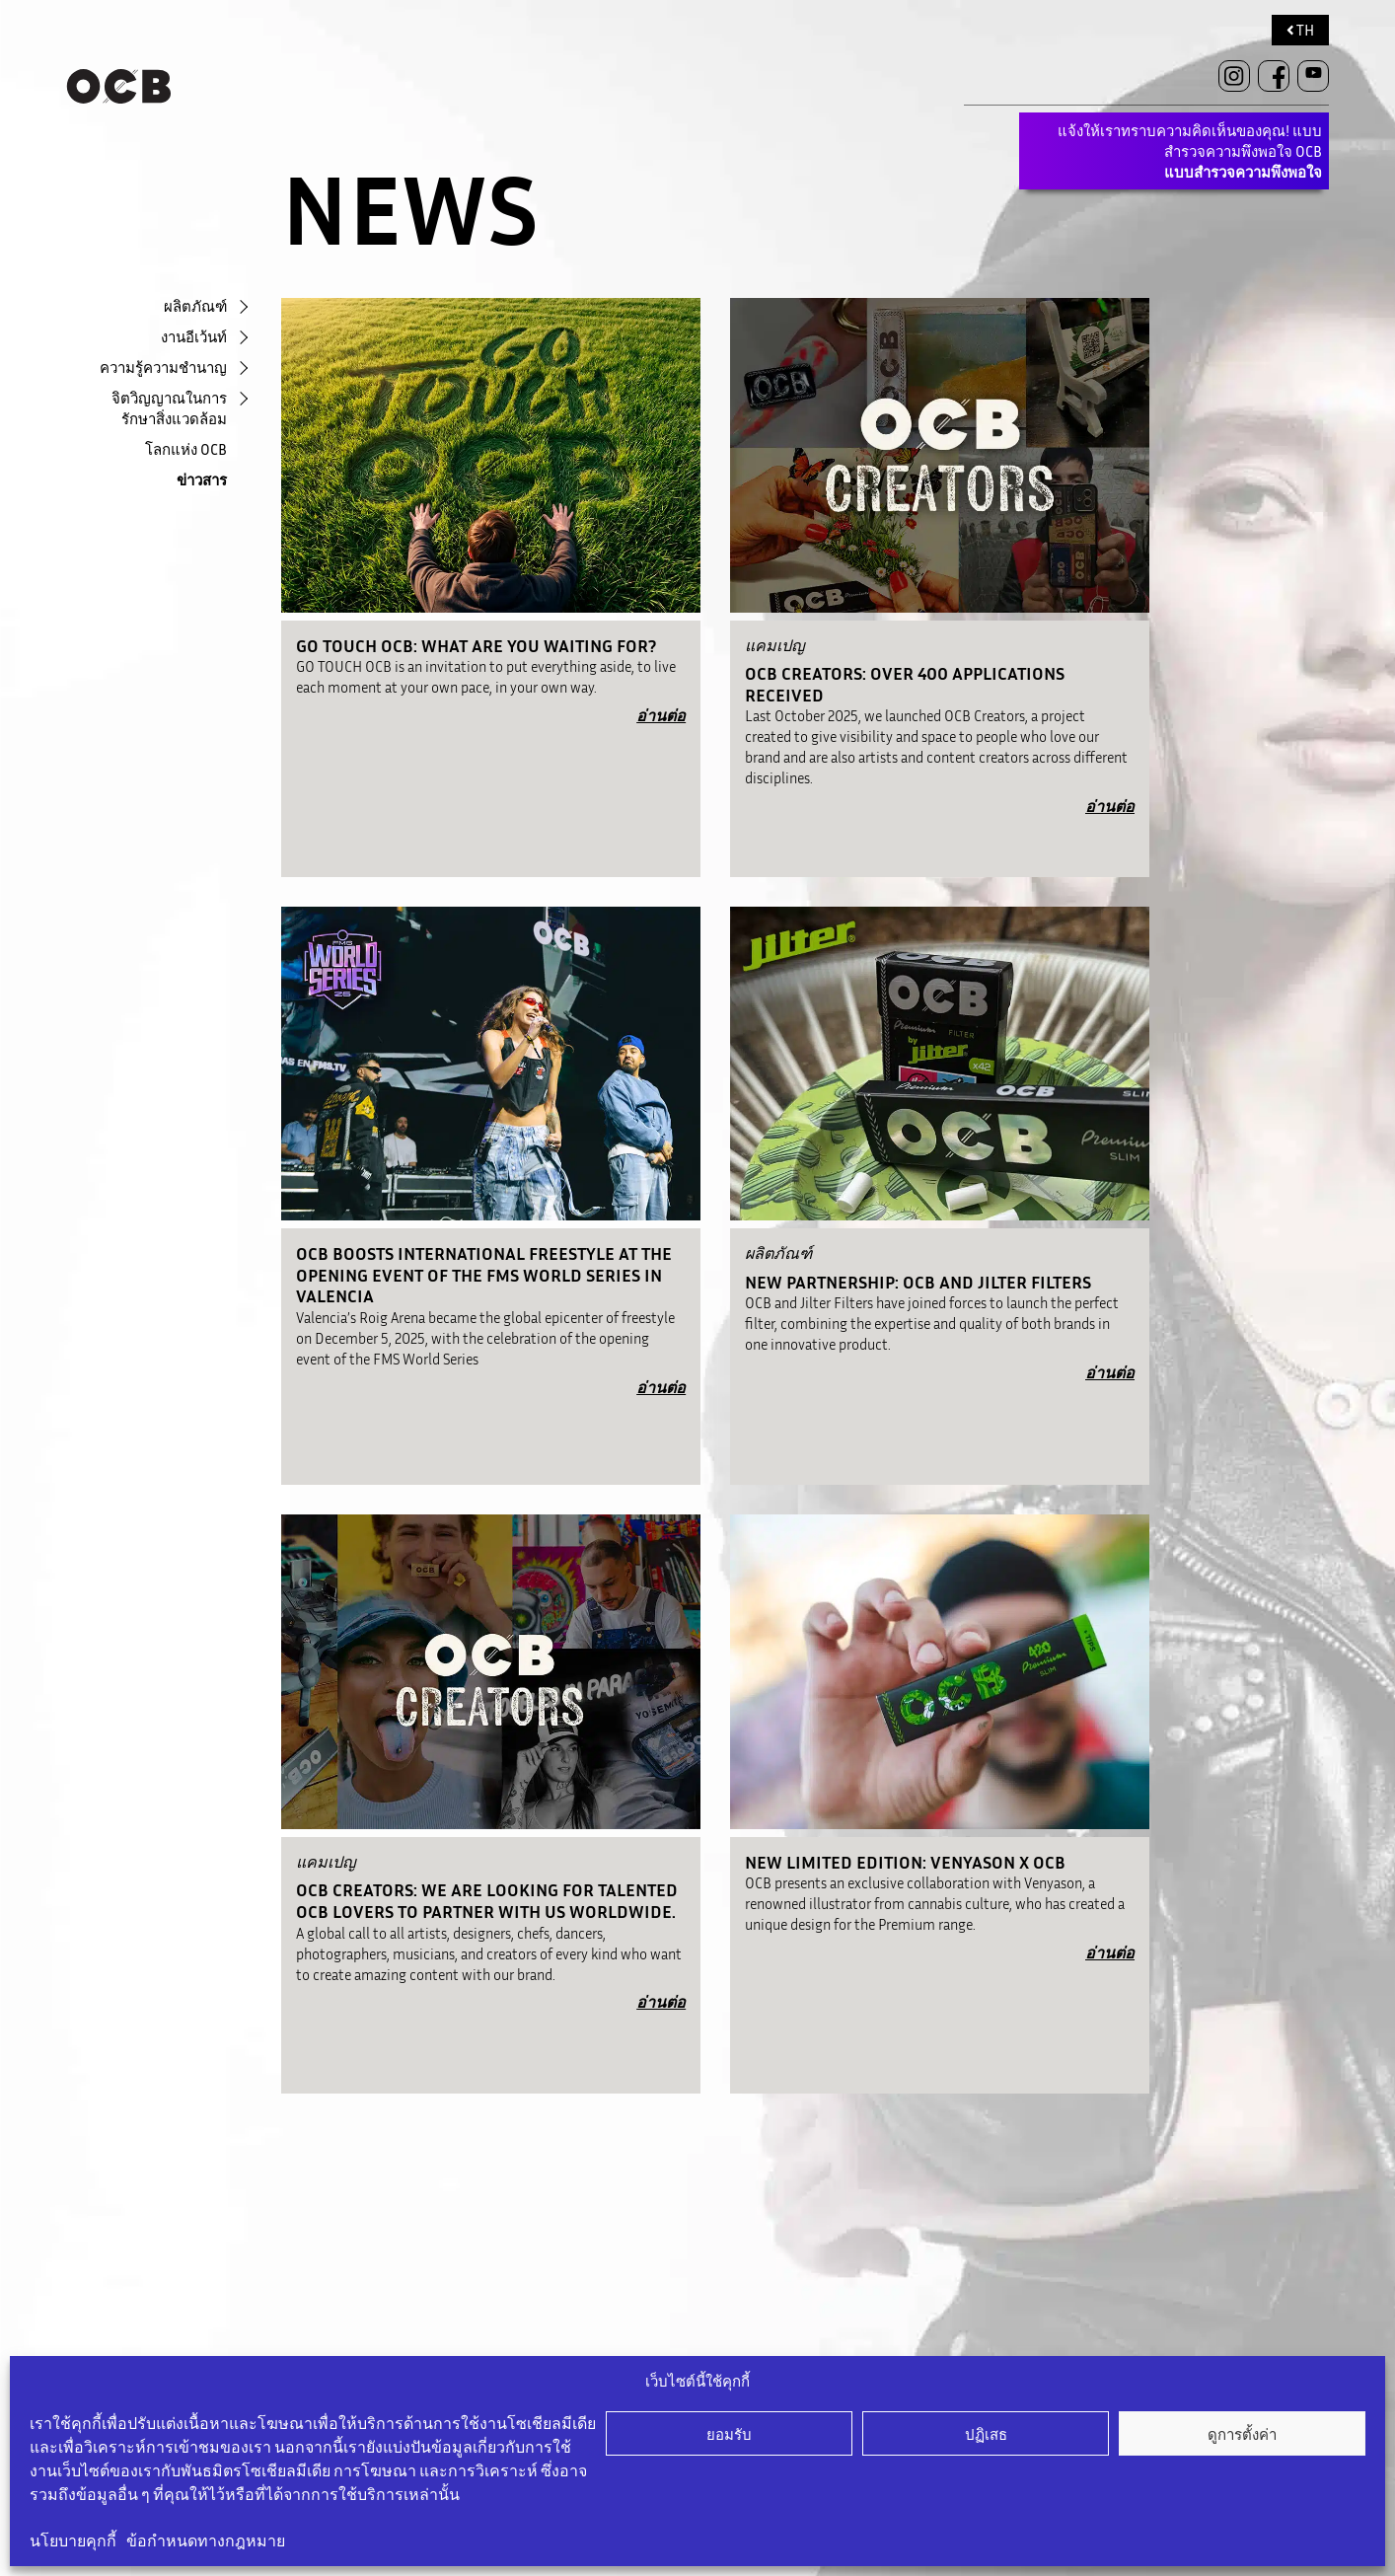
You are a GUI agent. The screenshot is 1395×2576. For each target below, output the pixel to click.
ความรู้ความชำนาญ (163, 367)
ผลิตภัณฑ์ (195, 306)
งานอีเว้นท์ (194, 336)
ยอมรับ (729, 2434)
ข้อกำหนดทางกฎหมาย (205, 2540)
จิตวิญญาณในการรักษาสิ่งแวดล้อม (169, 408)
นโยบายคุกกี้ (73, 2540)
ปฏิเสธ (986, 2434)
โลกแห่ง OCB (186, 449)
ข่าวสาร (202, 479)
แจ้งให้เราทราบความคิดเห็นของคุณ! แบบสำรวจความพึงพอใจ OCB (1190, 151)
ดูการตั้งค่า (1242, 2434)
